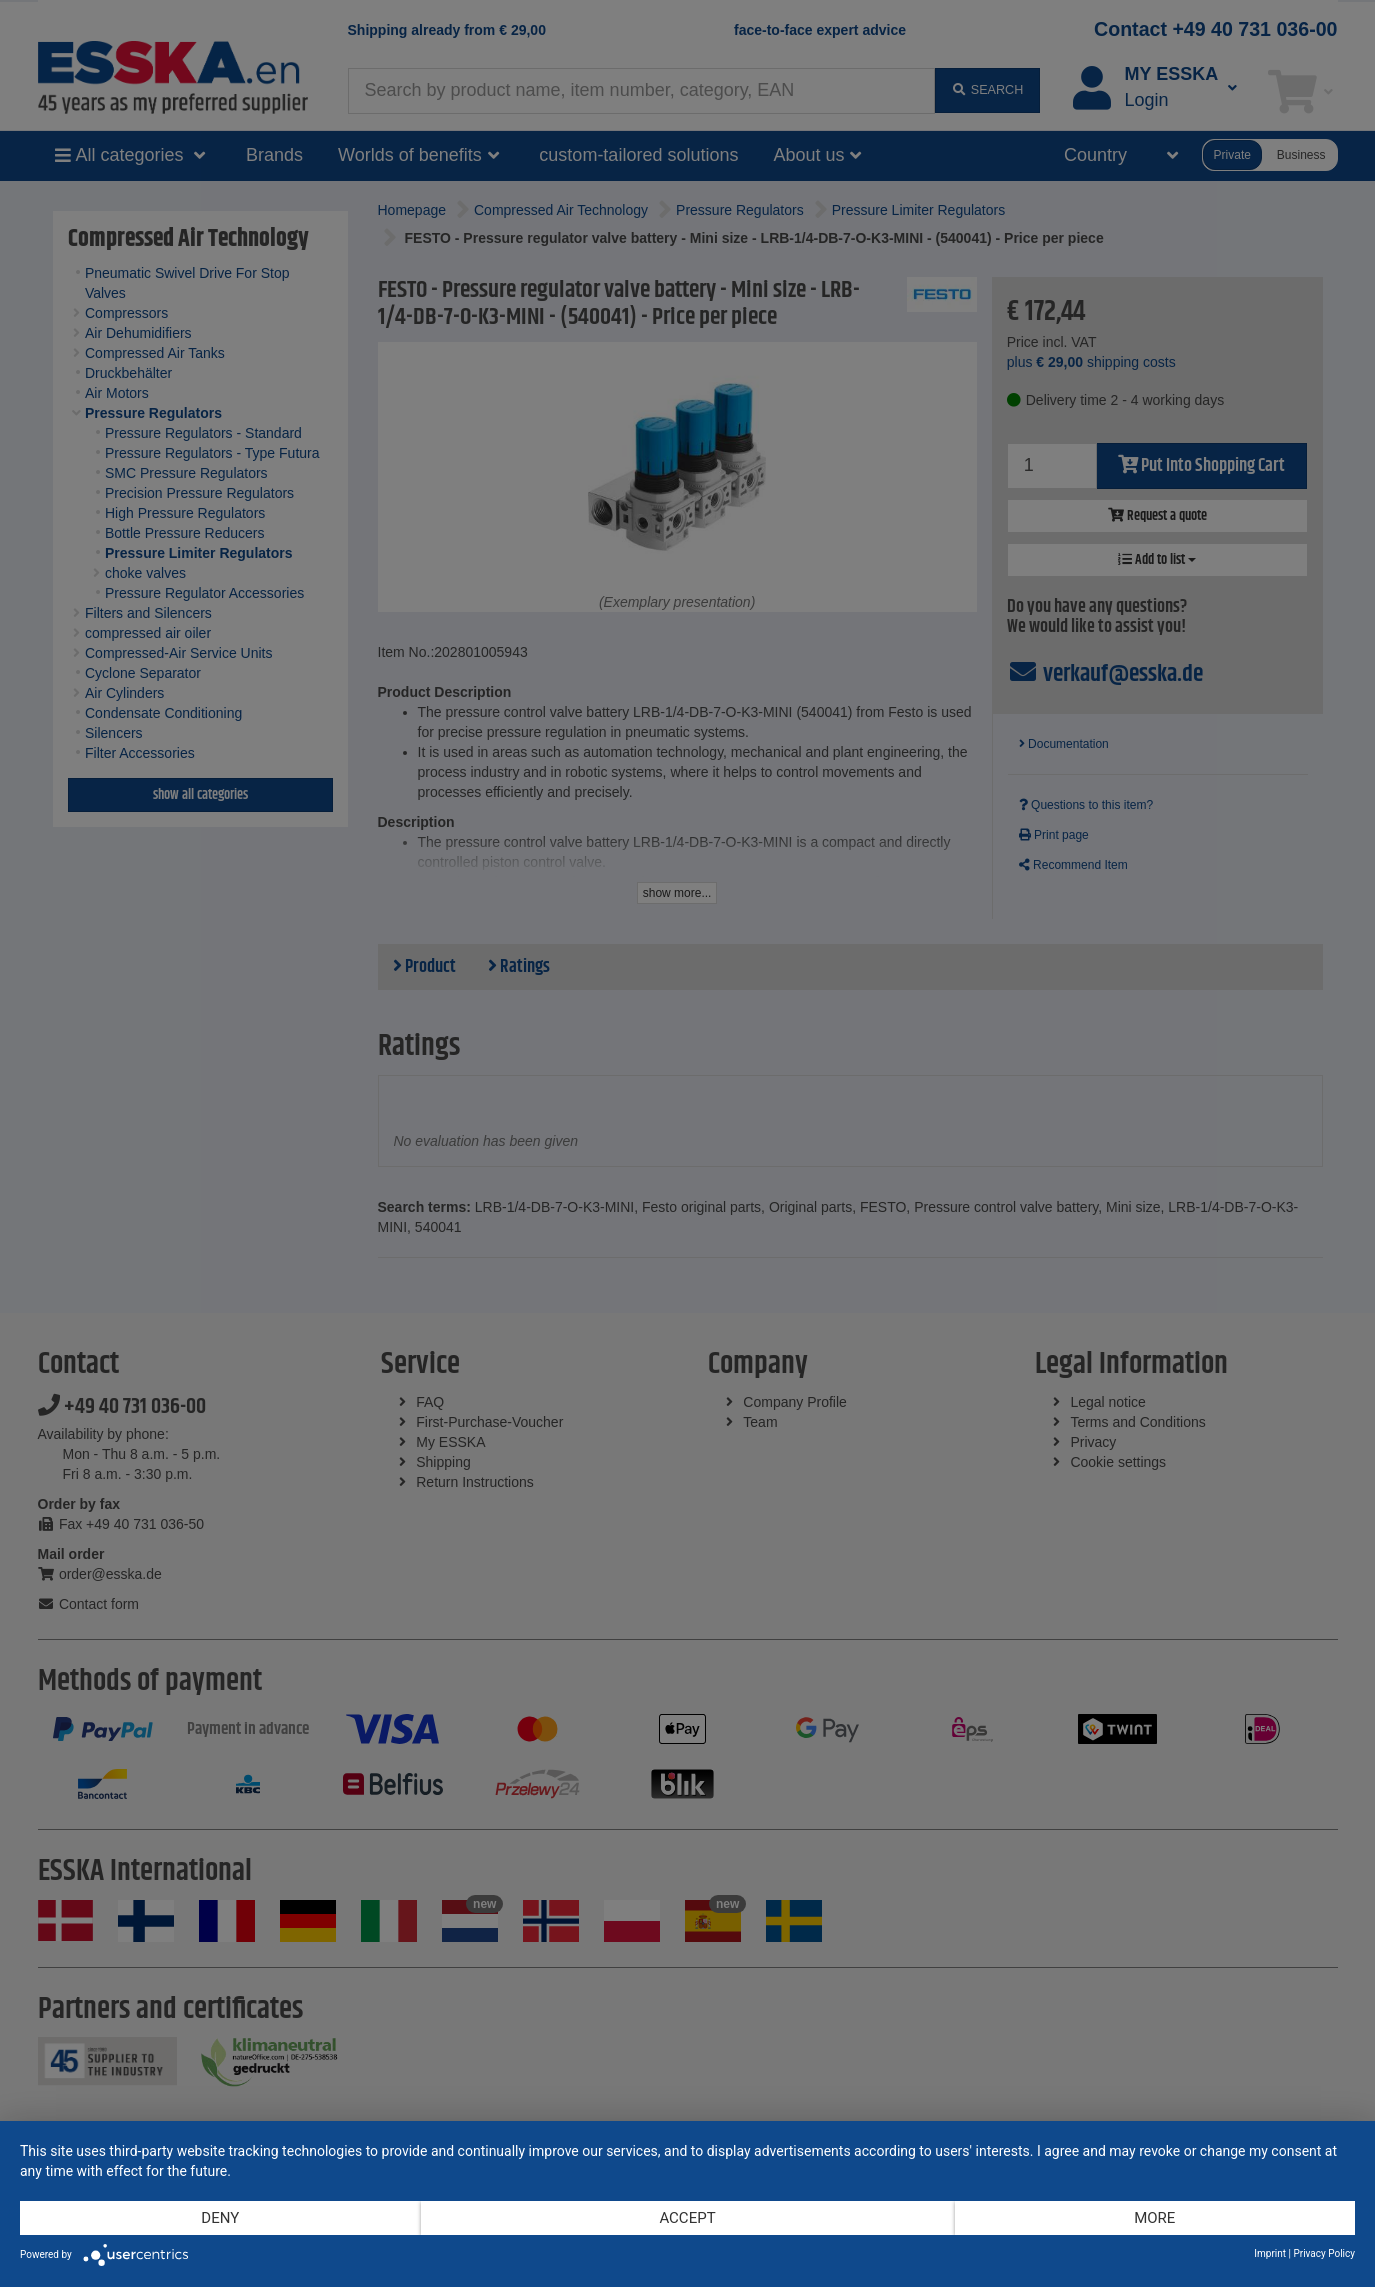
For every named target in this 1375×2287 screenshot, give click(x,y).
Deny (220, 2218)
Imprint (1270, 2253)
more (1154, 2218)
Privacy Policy (1324, 2253)
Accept (687, 2218)
